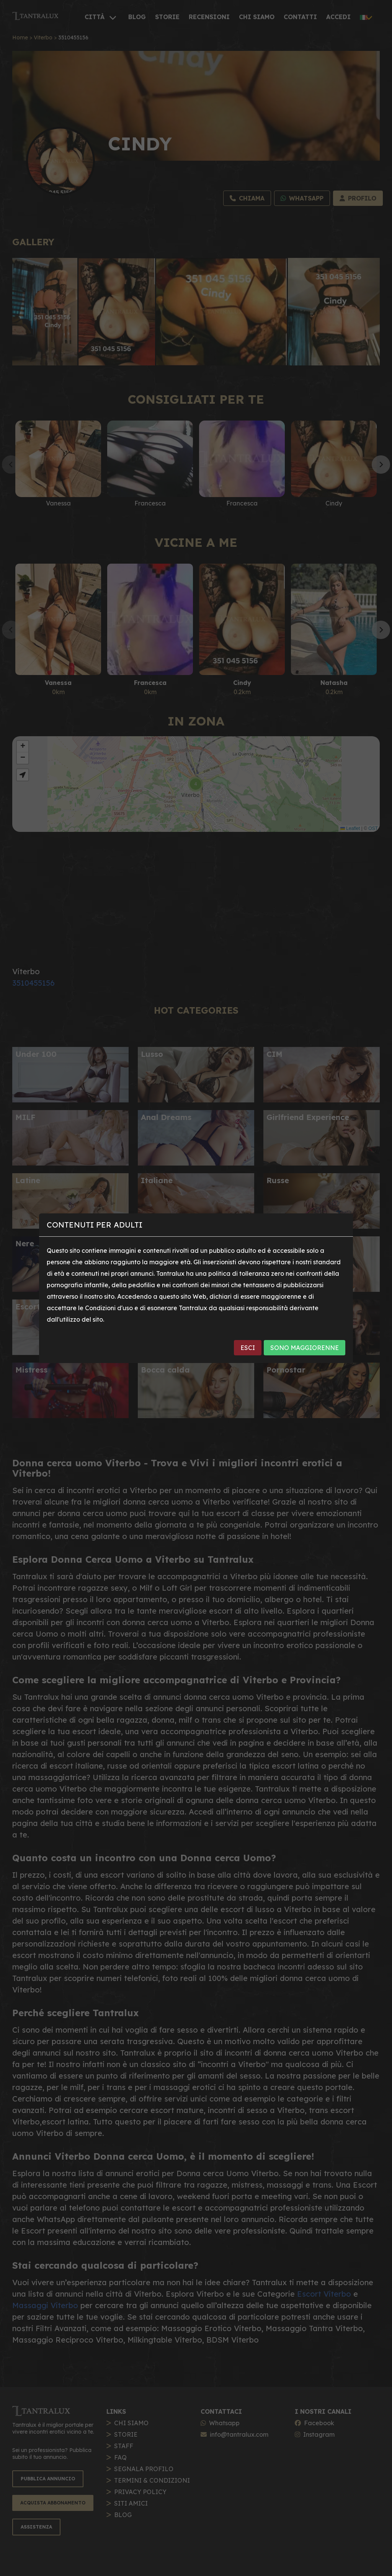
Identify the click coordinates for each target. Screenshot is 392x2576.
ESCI (247, 1348)
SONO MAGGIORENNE (304, 1348)
